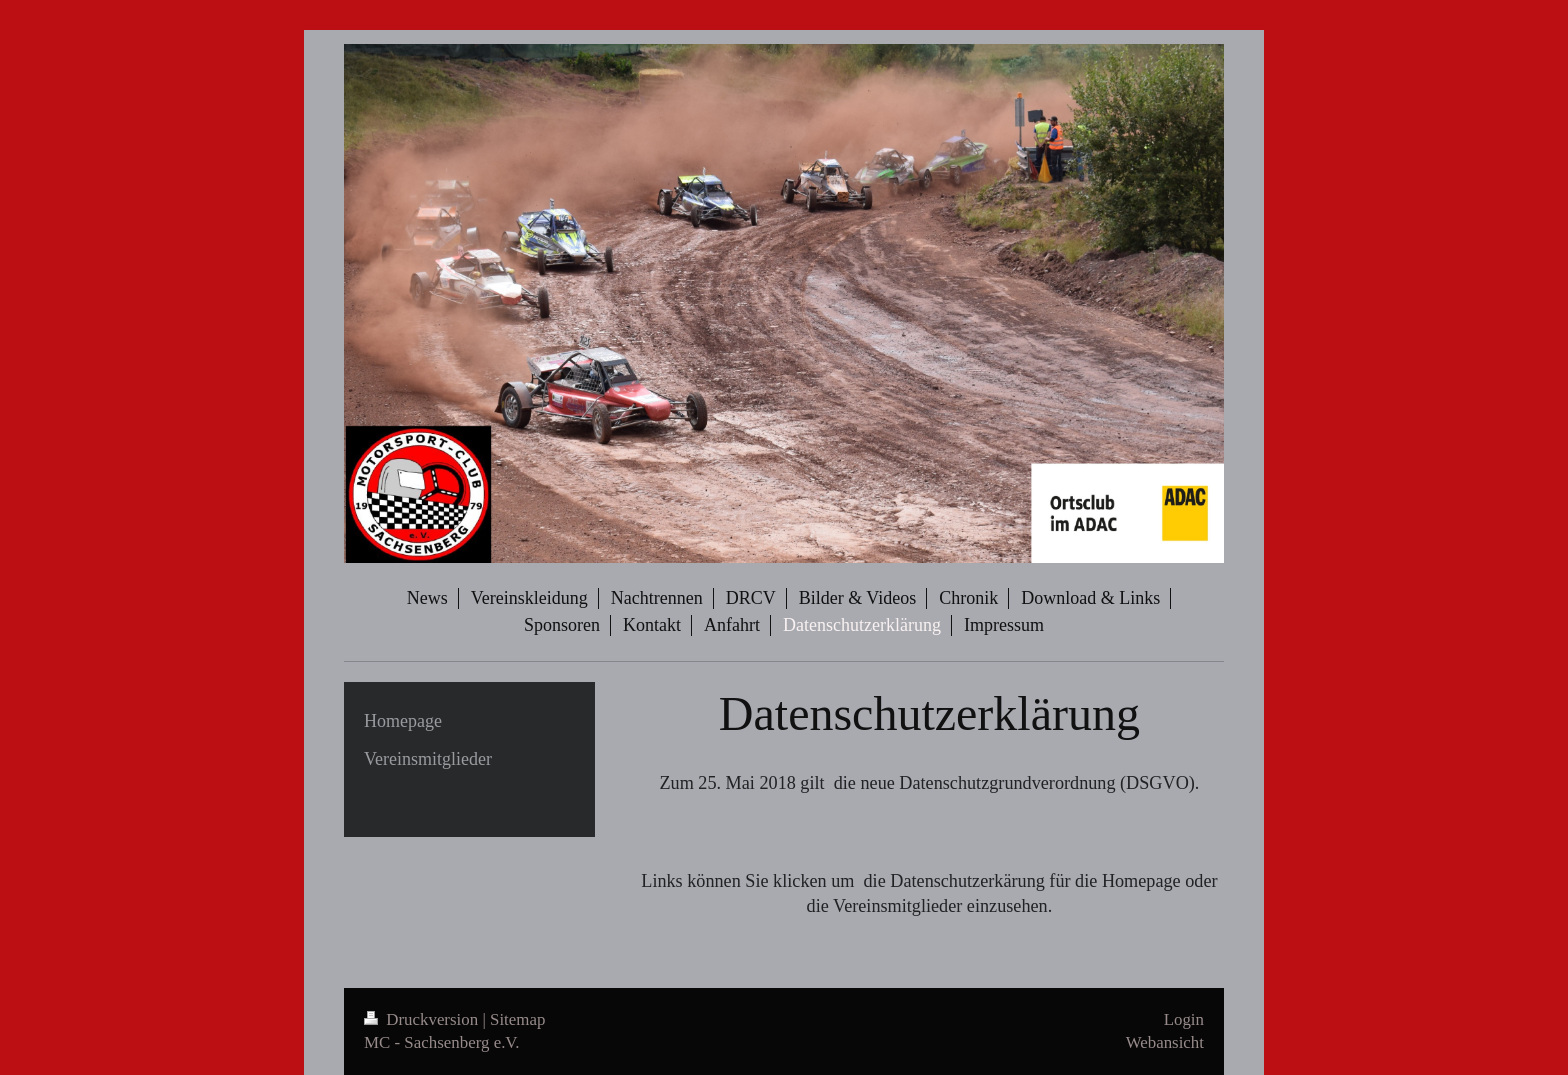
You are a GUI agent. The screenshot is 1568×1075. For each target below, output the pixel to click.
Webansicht (1165, 1042)
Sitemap (517, 1019)
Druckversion (423, 1019)
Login (1184, 1019)
